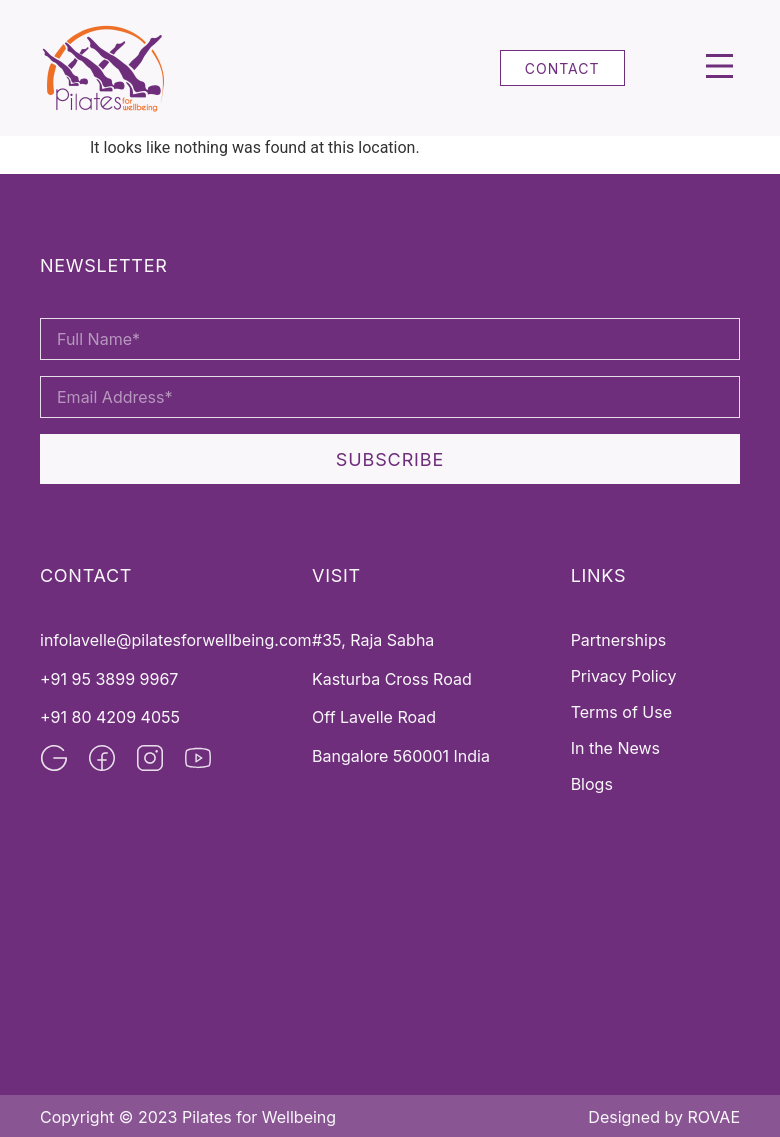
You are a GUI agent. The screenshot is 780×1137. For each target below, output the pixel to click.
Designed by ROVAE (664, 1117)
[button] (720, 68)
